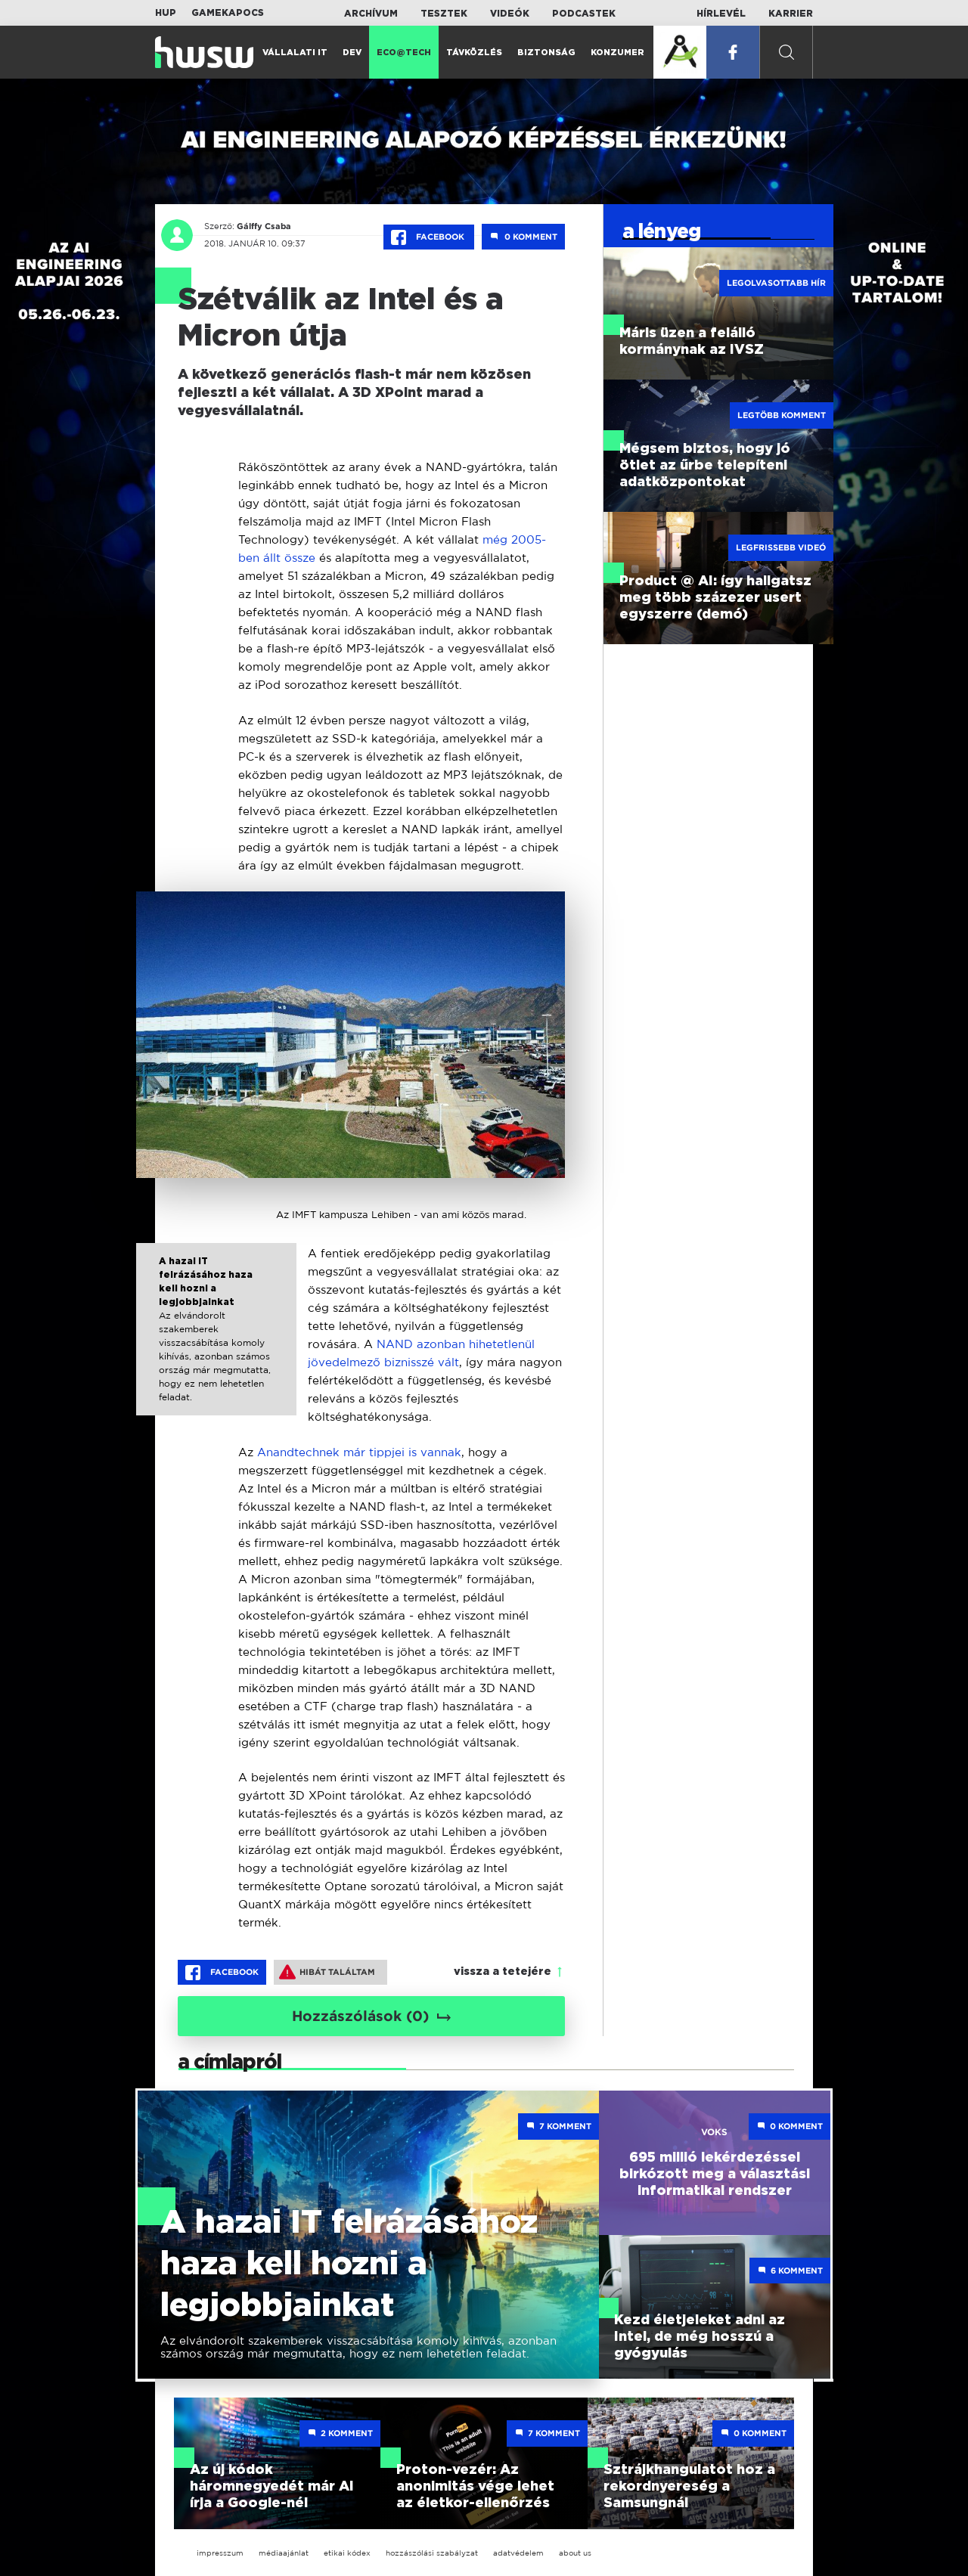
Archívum (371, 13)
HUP (165, 12)
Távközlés (474, 52)
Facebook (429, 237)
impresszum (220, 2553)
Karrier (790, 13)
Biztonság (546, 52)
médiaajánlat (284, 2553)
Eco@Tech (404, 52)
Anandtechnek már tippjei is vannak (359, 1452)
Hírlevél (721, 13)
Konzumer (617, 52)
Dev (352, 52)
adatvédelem (518, 2553)
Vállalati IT (294, 52)
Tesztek (443, 13)
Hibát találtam (327, 1972)
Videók (509, 13)
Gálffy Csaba (264, 226)
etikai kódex (347, 2553)
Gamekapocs (227, 12)
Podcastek (584, 13)
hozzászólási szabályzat (432, 2553)
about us (575, 2553)
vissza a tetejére (502, 1972)
